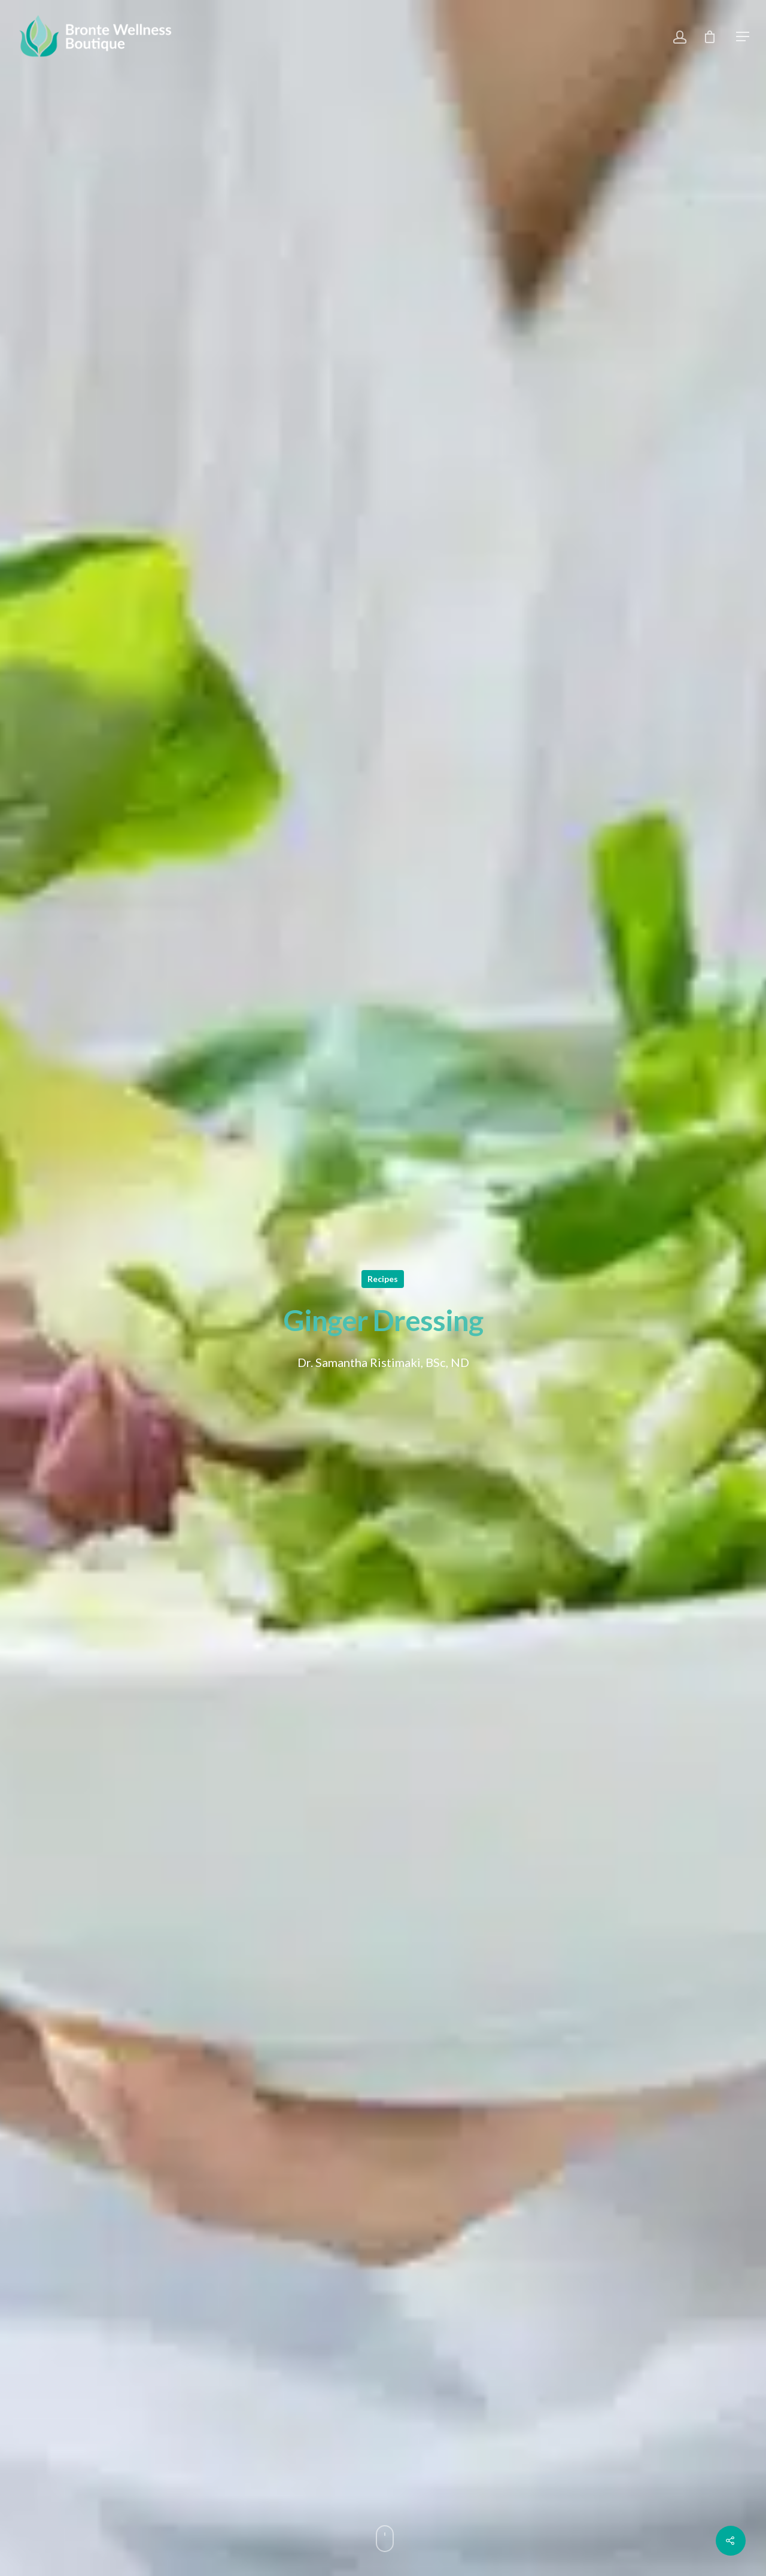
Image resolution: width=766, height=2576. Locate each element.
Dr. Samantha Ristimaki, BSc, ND (383, 1362)
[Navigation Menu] (742, 36)
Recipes (382, 1279)
